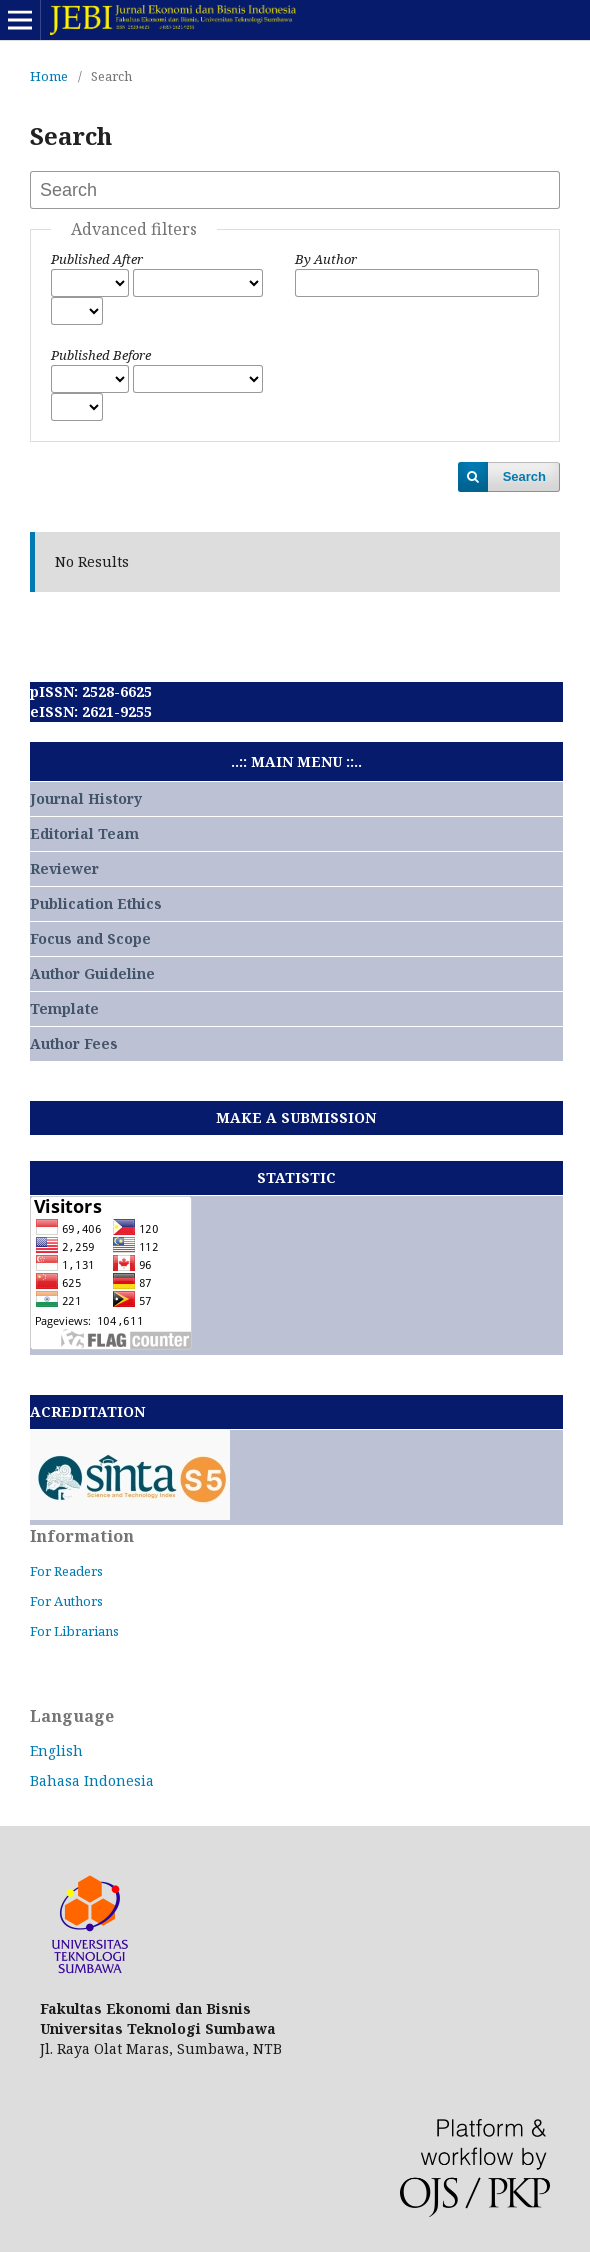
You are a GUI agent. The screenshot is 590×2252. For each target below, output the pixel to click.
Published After (97, 259)
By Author (326, 259)
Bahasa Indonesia (92, 1780)
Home (49, 76)
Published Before (101, 355)
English (56, 1750)
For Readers (66, 1571)
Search (524, 476)
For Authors (66, 1601)
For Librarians (74, 1631)
